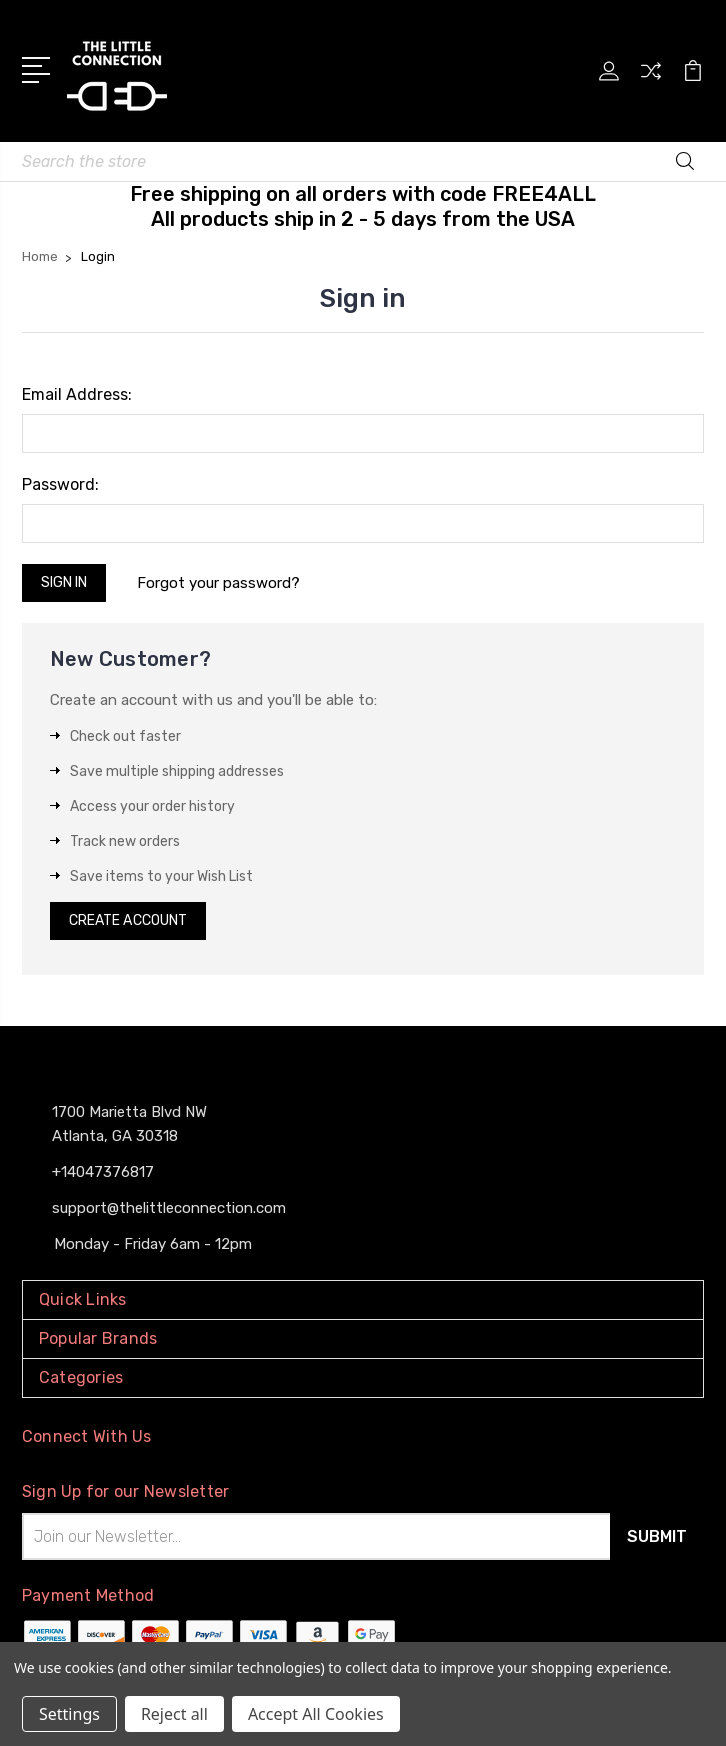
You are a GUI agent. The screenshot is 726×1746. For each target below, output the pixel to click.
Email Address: (77, 394)
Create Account (128, 920)
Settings (69, 1714)
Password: (60, 484)
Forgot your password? (218, 583)
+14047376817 (103, 1172)
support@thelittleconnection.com (169, 1208)
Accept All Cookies (316, 1714)
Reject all (174, 1714)
